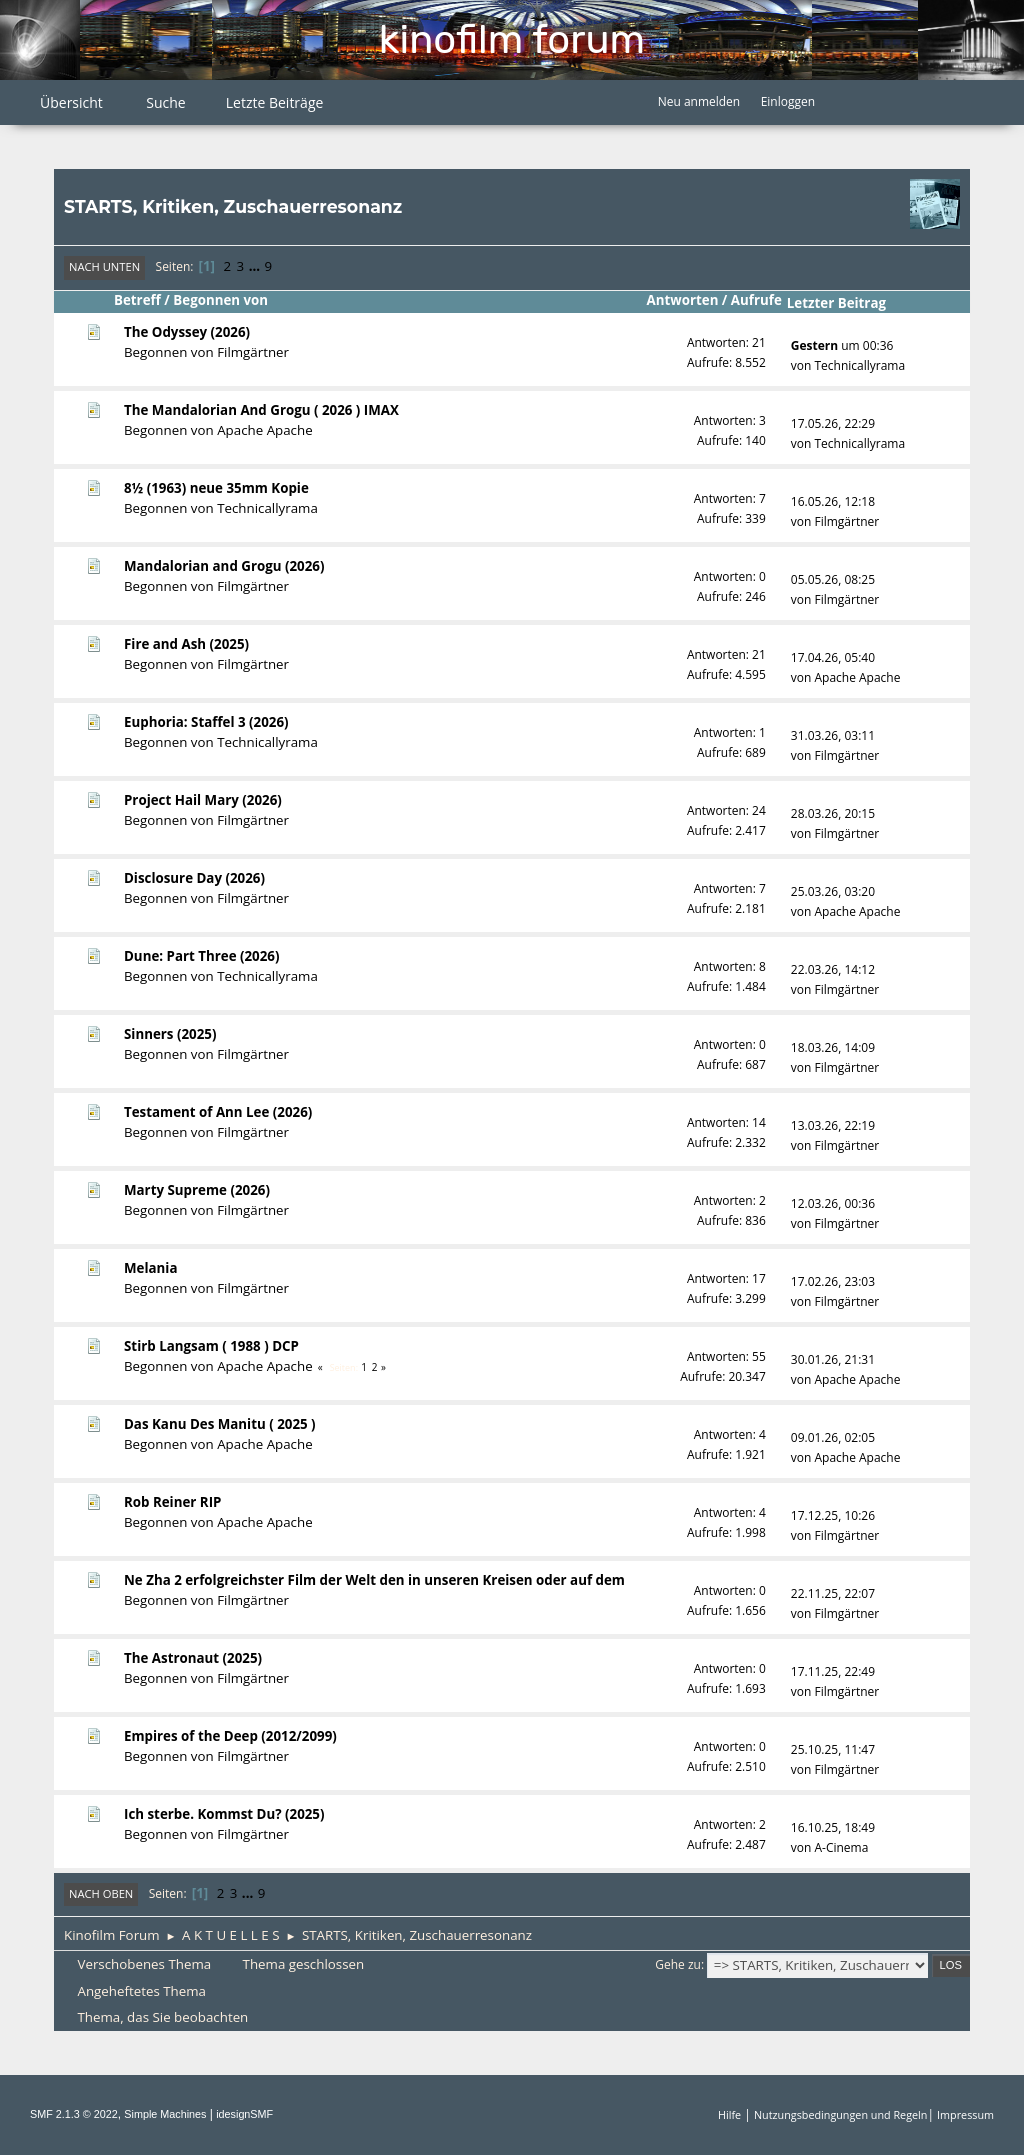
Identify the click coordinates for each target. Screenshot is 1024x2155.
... (256, 266)
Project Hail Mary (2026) (203, 800)
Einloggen (788, 101)
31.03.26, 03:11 (833, 735)
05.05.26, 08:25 (833, 579)
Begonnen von (220, 300)
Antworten (683, 300)
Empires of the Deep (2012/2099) (230, 1736)
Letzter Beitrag (845, 303)
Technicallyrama (859, 365)
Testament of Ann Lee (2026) (218, 1112)
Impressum (965, 2114)
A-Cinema (841, 1847)
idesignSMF (244, 2114)
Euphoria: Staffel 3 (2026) (206, 722)
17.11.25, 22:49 (833, 1671)
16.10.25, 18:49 (833, 1827)
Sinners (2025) (170, 1034)
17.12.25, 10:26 (833, 1515)
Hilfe (729, 2114)
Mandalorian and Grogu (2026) (224, 566)
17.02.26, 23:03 (833, 1281)
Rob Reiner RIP (172, 1502)
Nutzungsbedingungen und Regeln (840, 2114)
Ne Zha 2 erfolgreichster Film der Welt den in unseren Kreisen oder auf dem (374, 1580)
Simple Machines (165, 2114)
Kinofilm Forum (512, 39)
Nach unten (104, 266)
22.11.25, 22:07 (833, 1593)
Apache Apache (265, 430)
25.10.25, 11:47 (833, 1749)
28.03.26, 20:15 (833, 813)
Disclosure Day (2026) (194, 878)
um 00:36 (842, 345)
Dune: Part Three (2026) (202, 956)
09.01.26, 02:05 (833, 1437)
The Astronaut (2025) (193, 1658)
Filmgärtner (253, 352)
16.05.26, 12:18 (833, 501)
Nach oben (101, 1893)
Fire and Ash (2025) (186, 644)
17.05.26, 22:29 (833, 423)
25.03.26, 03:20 (833, 891)
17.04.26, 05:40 (833, 657)
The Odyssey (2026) (187, 332)
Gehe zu (678, 1964)
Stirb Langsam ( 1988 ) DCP (211, 1346)
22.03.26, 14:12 (833, 969)
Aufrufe (756, 300)
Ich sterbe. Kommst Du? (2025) (224, 1814)
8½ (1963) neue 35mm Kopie (216, 488)
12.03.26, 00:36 (833, 1203)
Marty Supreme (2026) (197, 1190)
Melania (150, 1268)
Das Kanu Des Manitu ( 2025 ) (220, 1424)
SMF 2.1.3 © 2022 (74, 2114)
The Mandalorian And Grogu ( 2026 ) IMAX (261, 410)
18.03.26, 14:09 (833, 1047)
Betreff (137, 300)
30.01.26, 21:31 (833, 1359)
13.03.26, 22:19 (833, 1125)
